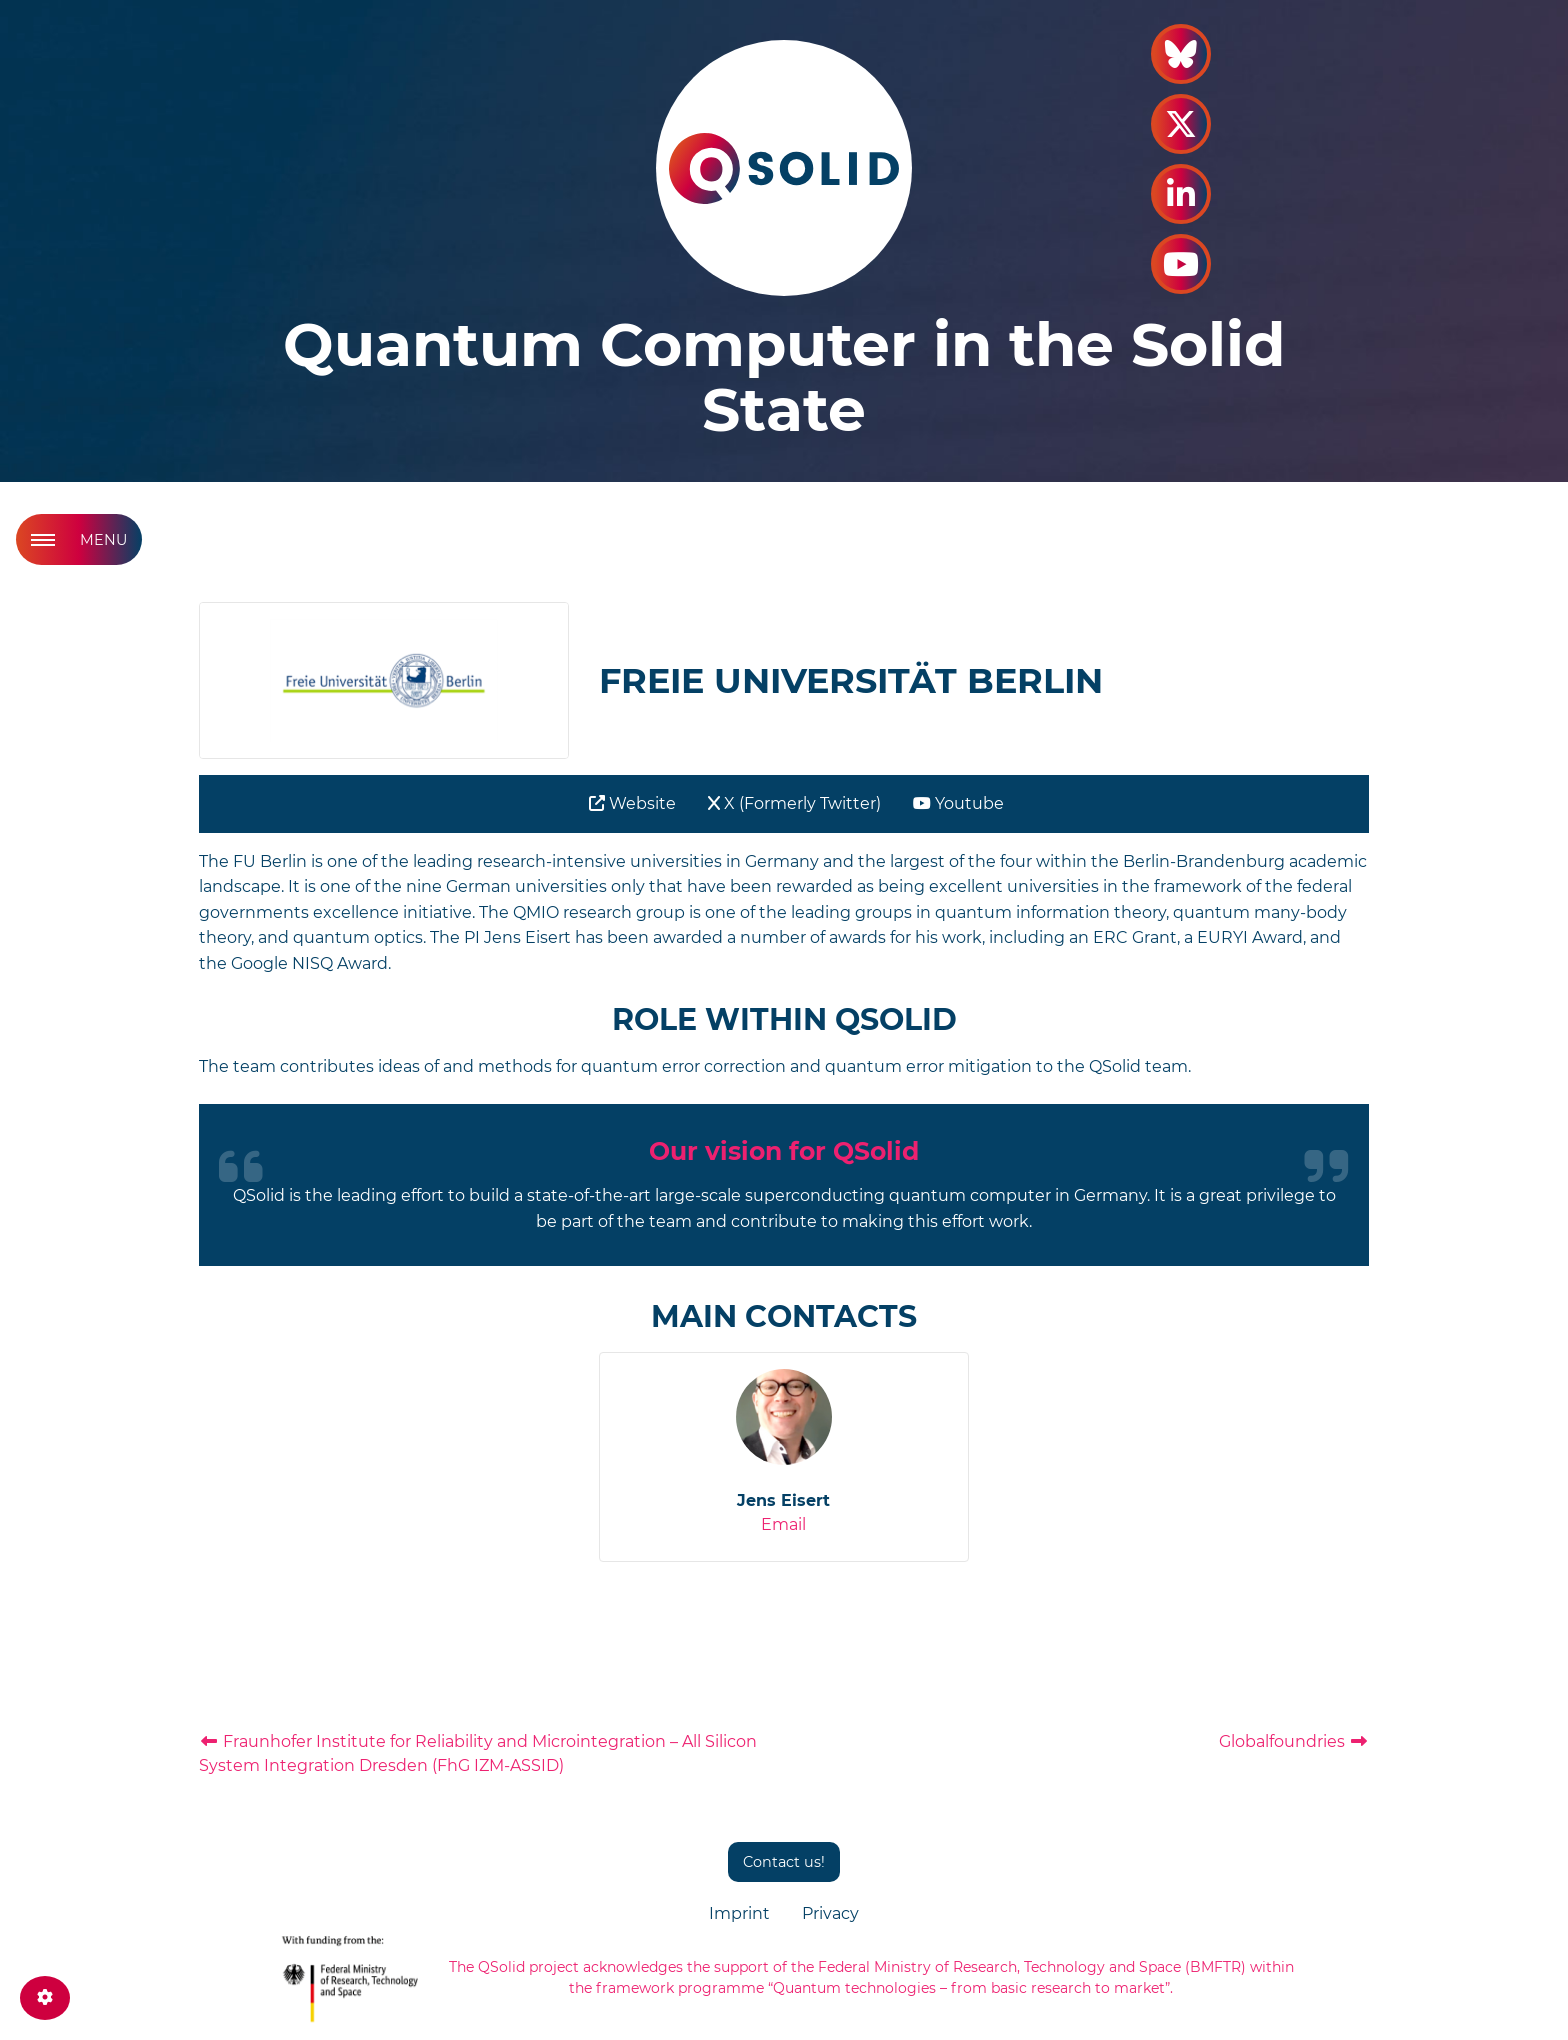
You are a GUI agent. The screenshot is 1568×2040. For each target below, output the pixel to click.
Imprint (739, 1913)
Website (632, 803)
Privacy (830, 1913)
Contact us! (784, 1862)
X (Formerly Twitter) (794, 803)
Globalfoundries (1294, 1741)
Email (783, 1524)
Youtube (958, 803)
